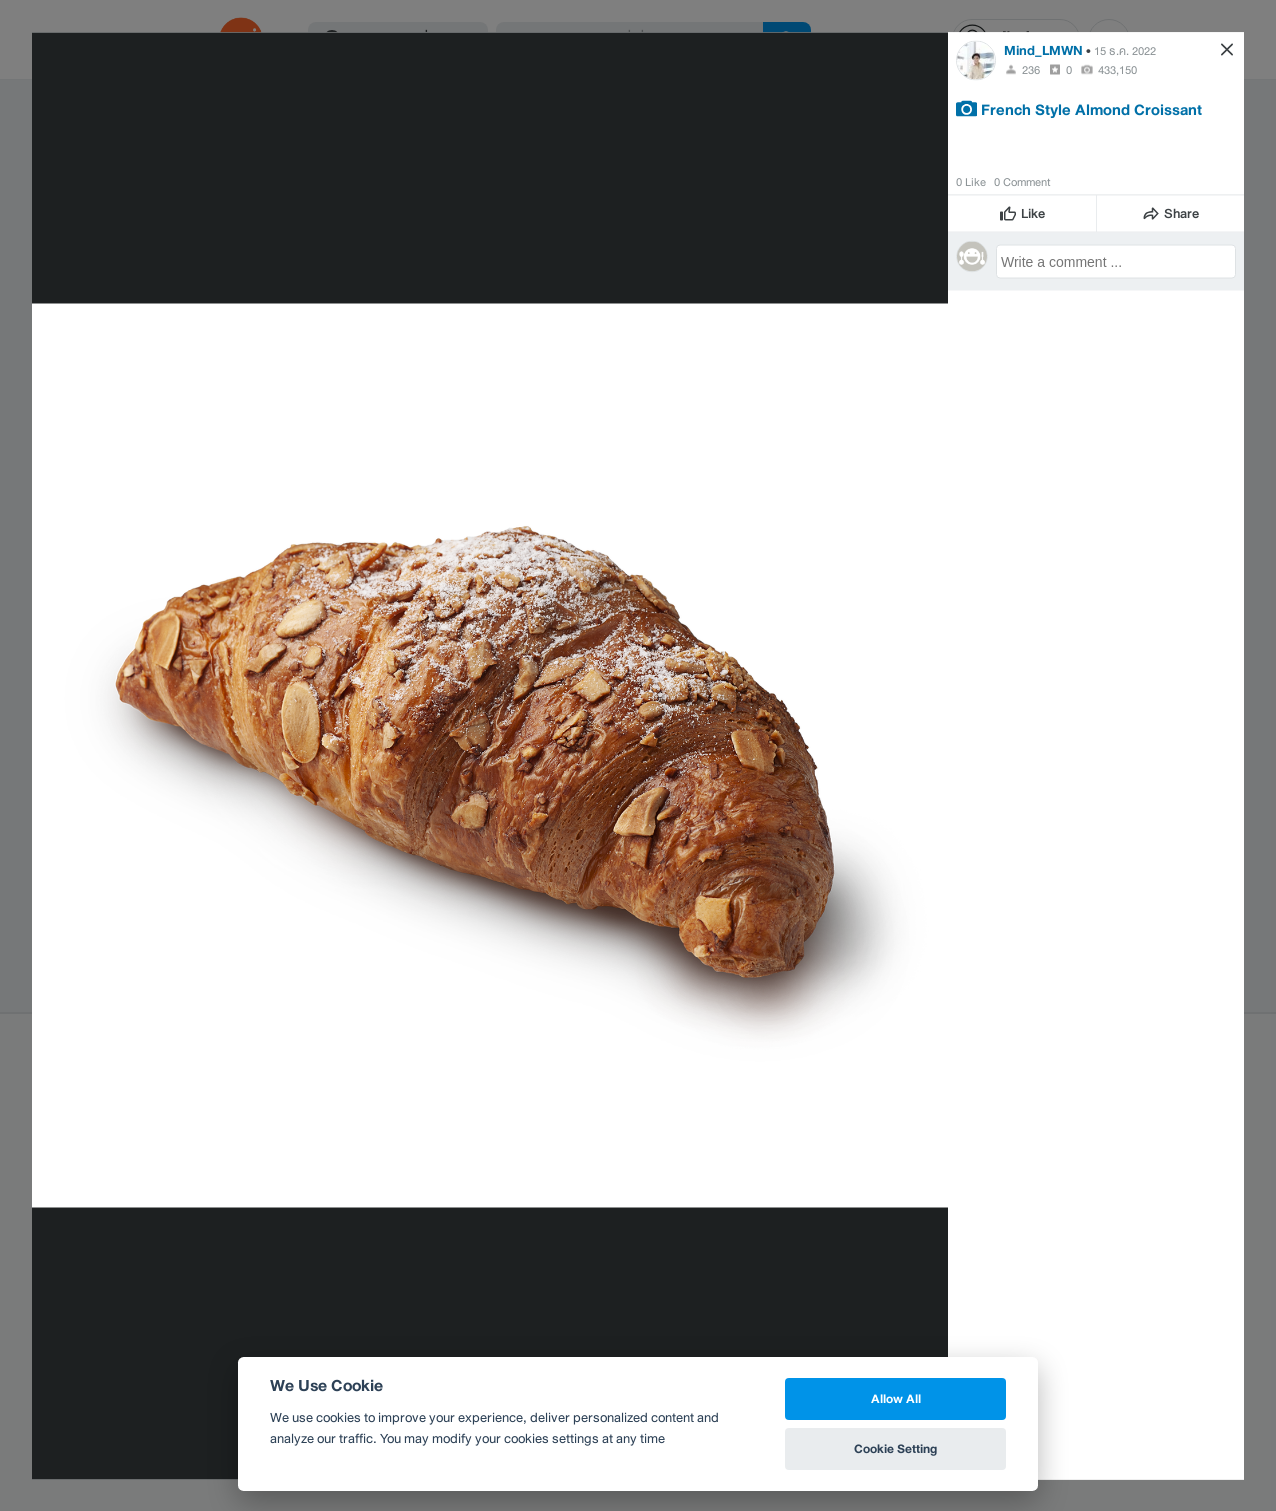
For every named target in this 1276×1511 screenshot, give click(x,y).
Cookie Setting (895, 1448)
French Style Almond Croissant (1091, 108)
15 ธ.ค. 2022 (1125, 50)
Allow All (896, 1398)
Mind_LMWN (1043, 49)
